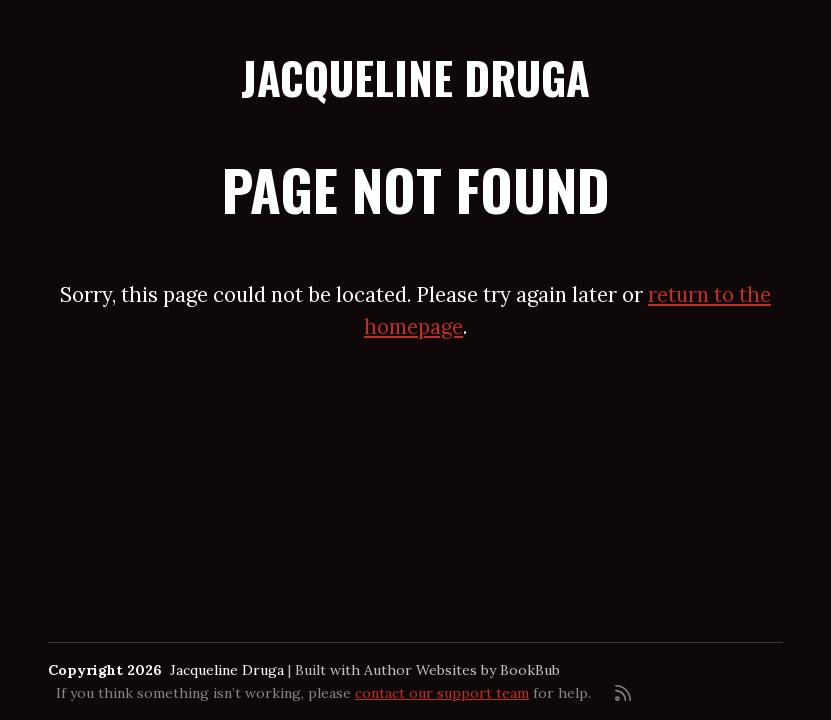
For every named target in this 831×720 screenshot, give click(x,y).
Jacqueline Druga (415, 77)
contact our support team (442, 693)
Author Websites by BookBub (462, 670)
